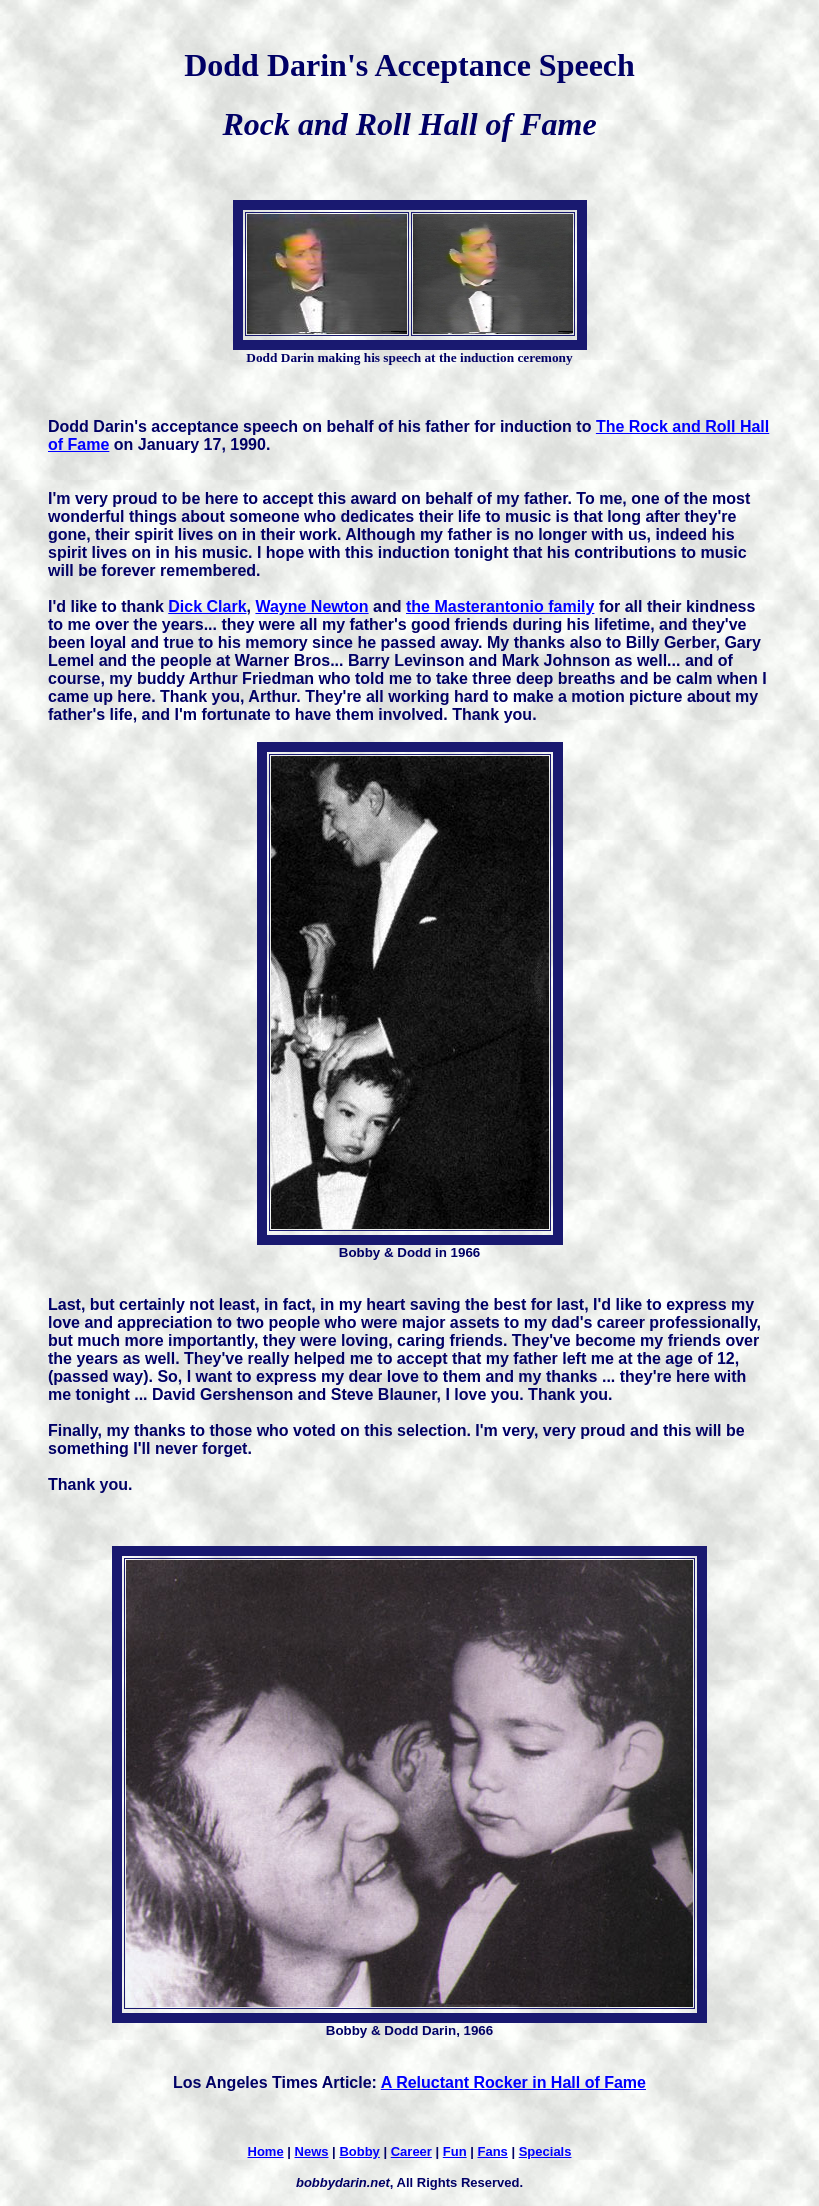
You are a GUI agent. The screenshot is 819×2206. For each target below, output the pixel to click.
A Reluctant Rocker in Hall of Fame (513, 2082)
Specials (545, 2151)
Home (266, 2151)
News (312, 2151)
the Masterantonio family (500, 606)
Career (411, 2151)
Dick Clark (207, 606)
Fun (455, 2151)
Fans (492, 2151)
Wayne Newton (311, 606)
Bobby (359, 2151)
